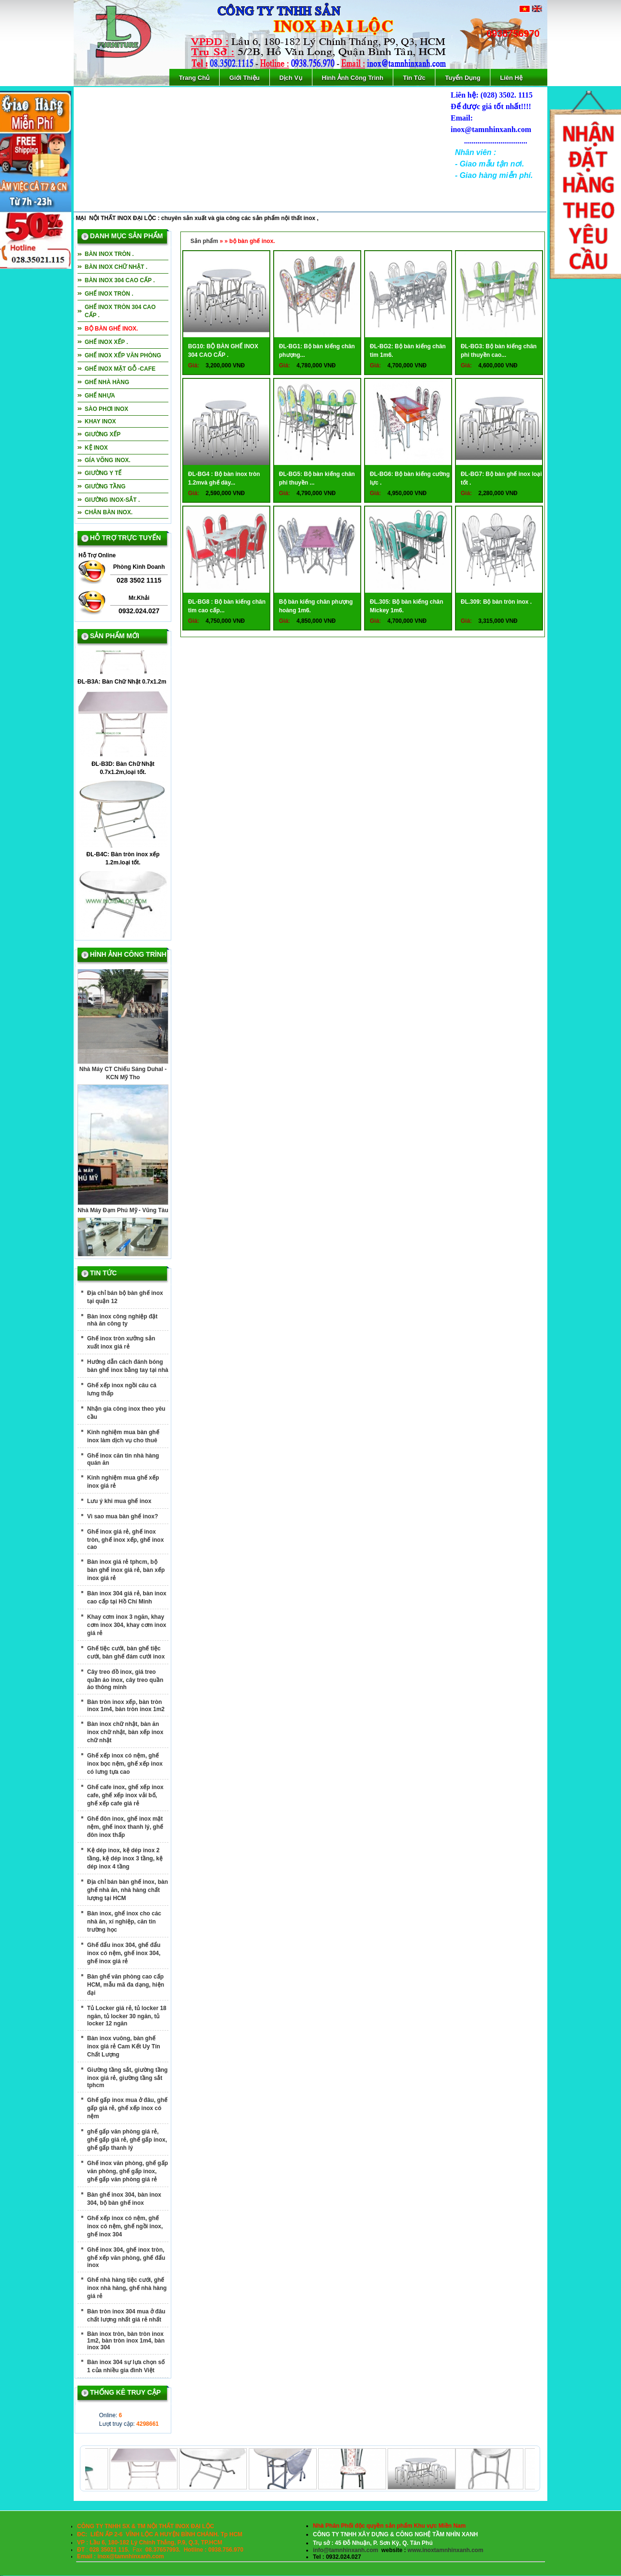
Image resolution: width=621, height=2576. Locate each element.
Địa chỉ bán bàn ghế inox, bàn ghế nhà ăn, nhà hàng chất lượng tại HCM (127, 1890)
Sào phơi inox (106, 409)
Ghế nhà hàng (107, 382)
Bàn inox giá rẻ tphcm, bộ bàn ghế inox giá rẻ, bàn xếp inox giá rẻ (126, 1570)
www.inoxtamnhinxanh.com (445, 2550)
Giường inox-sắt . (112, 500)
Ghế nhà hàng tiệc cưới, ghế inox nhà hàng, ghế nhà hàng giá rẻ (126, 2288)
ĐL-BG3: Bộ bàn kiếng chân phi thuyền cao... (499, 350)
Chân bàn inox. (109, 512)
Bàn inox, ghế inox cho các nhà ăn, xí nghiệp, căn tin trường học (124, 1921)
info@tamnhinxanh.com (345, 2550)
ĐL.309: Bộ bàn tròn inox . (496, 601)
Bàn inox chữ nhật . (116, 267)
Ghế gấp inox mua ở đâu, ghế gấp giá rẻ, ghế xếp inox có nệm (127, 2108)
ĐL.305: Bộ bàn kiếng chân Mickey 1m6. (406, 606)
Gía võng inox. (108, 460)
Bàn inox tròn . (109, 254)
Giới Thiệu (244, 77)
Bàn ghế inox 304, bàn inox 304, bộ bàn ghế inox (124, 2198)
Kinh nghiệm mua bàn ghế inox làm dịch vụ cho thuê (123, 1436)
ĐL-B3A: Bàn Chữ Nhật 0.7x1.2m (122, 685)
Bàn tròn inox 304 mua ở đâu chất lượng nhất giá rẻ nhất (126, 2315)
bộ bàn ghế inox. (111, 328)
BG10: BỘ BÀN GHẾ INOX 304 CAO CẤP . (223, 350)
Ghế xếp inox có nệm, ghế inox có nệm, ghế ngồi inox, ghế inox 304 (125, 2226)
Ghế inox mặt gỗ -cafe (120, 368)
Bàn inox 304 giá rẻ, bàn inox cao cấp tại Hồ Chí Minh (126, 1597)
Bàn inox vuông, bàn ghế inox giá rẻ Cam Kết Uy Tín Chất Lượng (123, 2046)
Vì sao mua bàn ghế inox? (122, 1516)
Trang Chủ (194, 77)
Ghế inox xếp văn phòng (123, 355)
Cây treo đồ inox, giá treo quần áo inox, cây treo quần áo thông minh (125, 1680)
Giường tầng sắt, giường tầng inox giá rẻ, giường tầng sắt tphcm (127, 2078)
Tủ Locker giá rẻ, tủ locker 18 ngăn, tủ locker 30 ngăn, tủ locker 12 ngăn (126, 2016)
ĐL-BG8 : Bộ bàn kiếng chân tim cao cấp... (227, 606)
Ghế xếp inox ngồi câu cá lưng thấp (121, 1389)
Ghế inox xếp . (106, 342)
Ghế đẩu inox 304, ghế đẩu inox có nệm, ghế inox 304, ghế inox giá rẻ (123, 1953)
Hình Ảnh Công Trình (353, 77)
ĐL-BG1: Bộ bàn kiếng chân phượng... (317, 350)
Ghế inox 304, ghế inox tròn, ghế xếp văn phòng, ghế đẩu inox (126, 2257)
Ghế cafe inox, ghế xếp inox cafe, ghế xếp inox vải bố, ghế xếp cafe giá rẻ (125, 1795)
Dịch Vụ (290, 77)
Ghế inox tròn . (109, 293)
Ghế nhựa (100, 395)
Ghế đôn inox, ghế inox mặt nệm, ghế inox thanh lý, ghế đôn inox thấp (125, 1826)
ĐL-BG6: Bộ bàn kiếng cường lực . (410, 478)
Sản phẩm (204, 241)
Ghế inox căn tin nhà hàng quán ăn (123, 1459)
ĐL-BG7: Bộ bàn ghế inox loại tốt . (501, 478)
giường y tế (103, 473)
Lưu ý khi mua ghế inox (119, 1501)
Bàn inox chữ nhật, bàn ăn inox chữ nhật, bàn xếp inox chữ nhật (125, 1732)
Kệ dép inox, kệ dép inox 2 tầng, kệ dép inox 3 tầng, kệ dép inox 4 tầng (125, 1858)
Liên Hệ (511, 77)
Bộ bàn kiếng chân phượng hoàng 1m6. (316, 606)
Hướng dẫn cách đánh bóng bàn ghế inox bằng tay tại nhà (127, 1366)
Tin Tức (414, 77)
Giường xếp (103, 434)
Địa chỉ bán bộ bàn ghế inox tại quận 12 (125, 1297)
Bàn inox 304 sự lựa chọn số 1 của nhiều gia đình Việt (126, 2366)
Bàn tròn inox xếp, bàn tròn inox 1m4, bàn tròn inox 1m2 (126, 1706)
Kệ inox (96, 447)
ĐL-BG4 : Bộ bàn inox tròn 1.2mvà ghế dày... (224, 478)
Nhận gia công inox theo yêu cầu (126, 1412)
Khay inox (100, 421)
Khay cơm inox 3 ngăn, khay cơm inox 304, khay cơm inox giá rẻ (126, 1625)
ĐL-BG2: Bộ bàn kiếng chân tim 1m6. (408, 350)
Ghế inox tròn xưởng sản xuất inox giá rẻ (121, 1342)
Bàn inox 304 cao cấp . (120, 280)
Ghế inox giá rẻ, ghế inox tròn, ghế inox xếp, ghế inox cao (125, 1539)
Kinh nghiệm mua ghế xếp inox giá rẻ (123, 1481)
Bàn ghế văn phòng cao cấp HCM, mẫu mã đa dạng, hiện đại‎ (125, 1984)
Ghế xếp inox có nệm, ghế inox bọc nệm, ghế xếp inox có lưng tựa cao (125, 1763)
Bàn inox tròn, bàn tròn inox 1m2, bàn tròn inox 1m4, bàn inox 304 (126, 2341)
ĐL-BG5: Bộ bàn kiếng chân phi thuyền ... (317, 478)
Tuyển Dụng (462, 77)
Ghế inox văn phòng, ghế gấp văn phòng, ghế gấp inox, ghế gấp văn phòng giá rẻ (127, 2171)
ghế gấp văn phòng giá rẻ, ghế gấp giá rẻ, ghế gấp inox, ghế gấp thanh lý (127, 2139)
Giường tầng (105, 486)
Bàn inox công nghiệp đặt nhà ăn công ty (122, 1320)
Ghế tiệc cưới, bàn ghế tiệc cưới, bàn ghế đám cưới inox (126, 1652)
